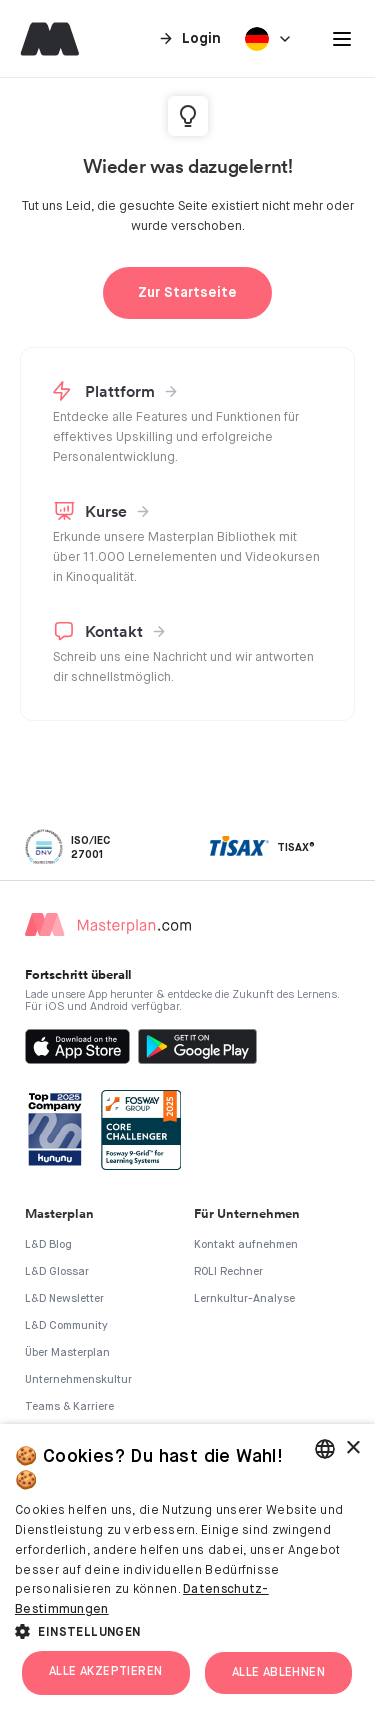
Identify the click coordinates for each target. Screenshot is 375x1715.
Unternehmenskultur (78, 1379)
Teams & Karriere (69, 1406)
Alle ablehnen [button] (278, 1673)
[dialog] (187, 1569)
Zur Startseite (187, 293)
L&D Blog (48, 1244)
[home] (45, 39)
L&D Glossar (57, 1271)
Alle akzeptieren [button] (105, 1672)
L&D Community (66, 1325)
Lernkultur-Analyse (244, 1298)
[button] (342, 39)
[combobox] (325, 1449)
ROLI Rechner (228, 1271)
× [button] (352, 1448)
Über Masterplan (67, 1352)
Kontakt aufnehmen (246, 1244)
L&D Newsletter (64, 1298)
